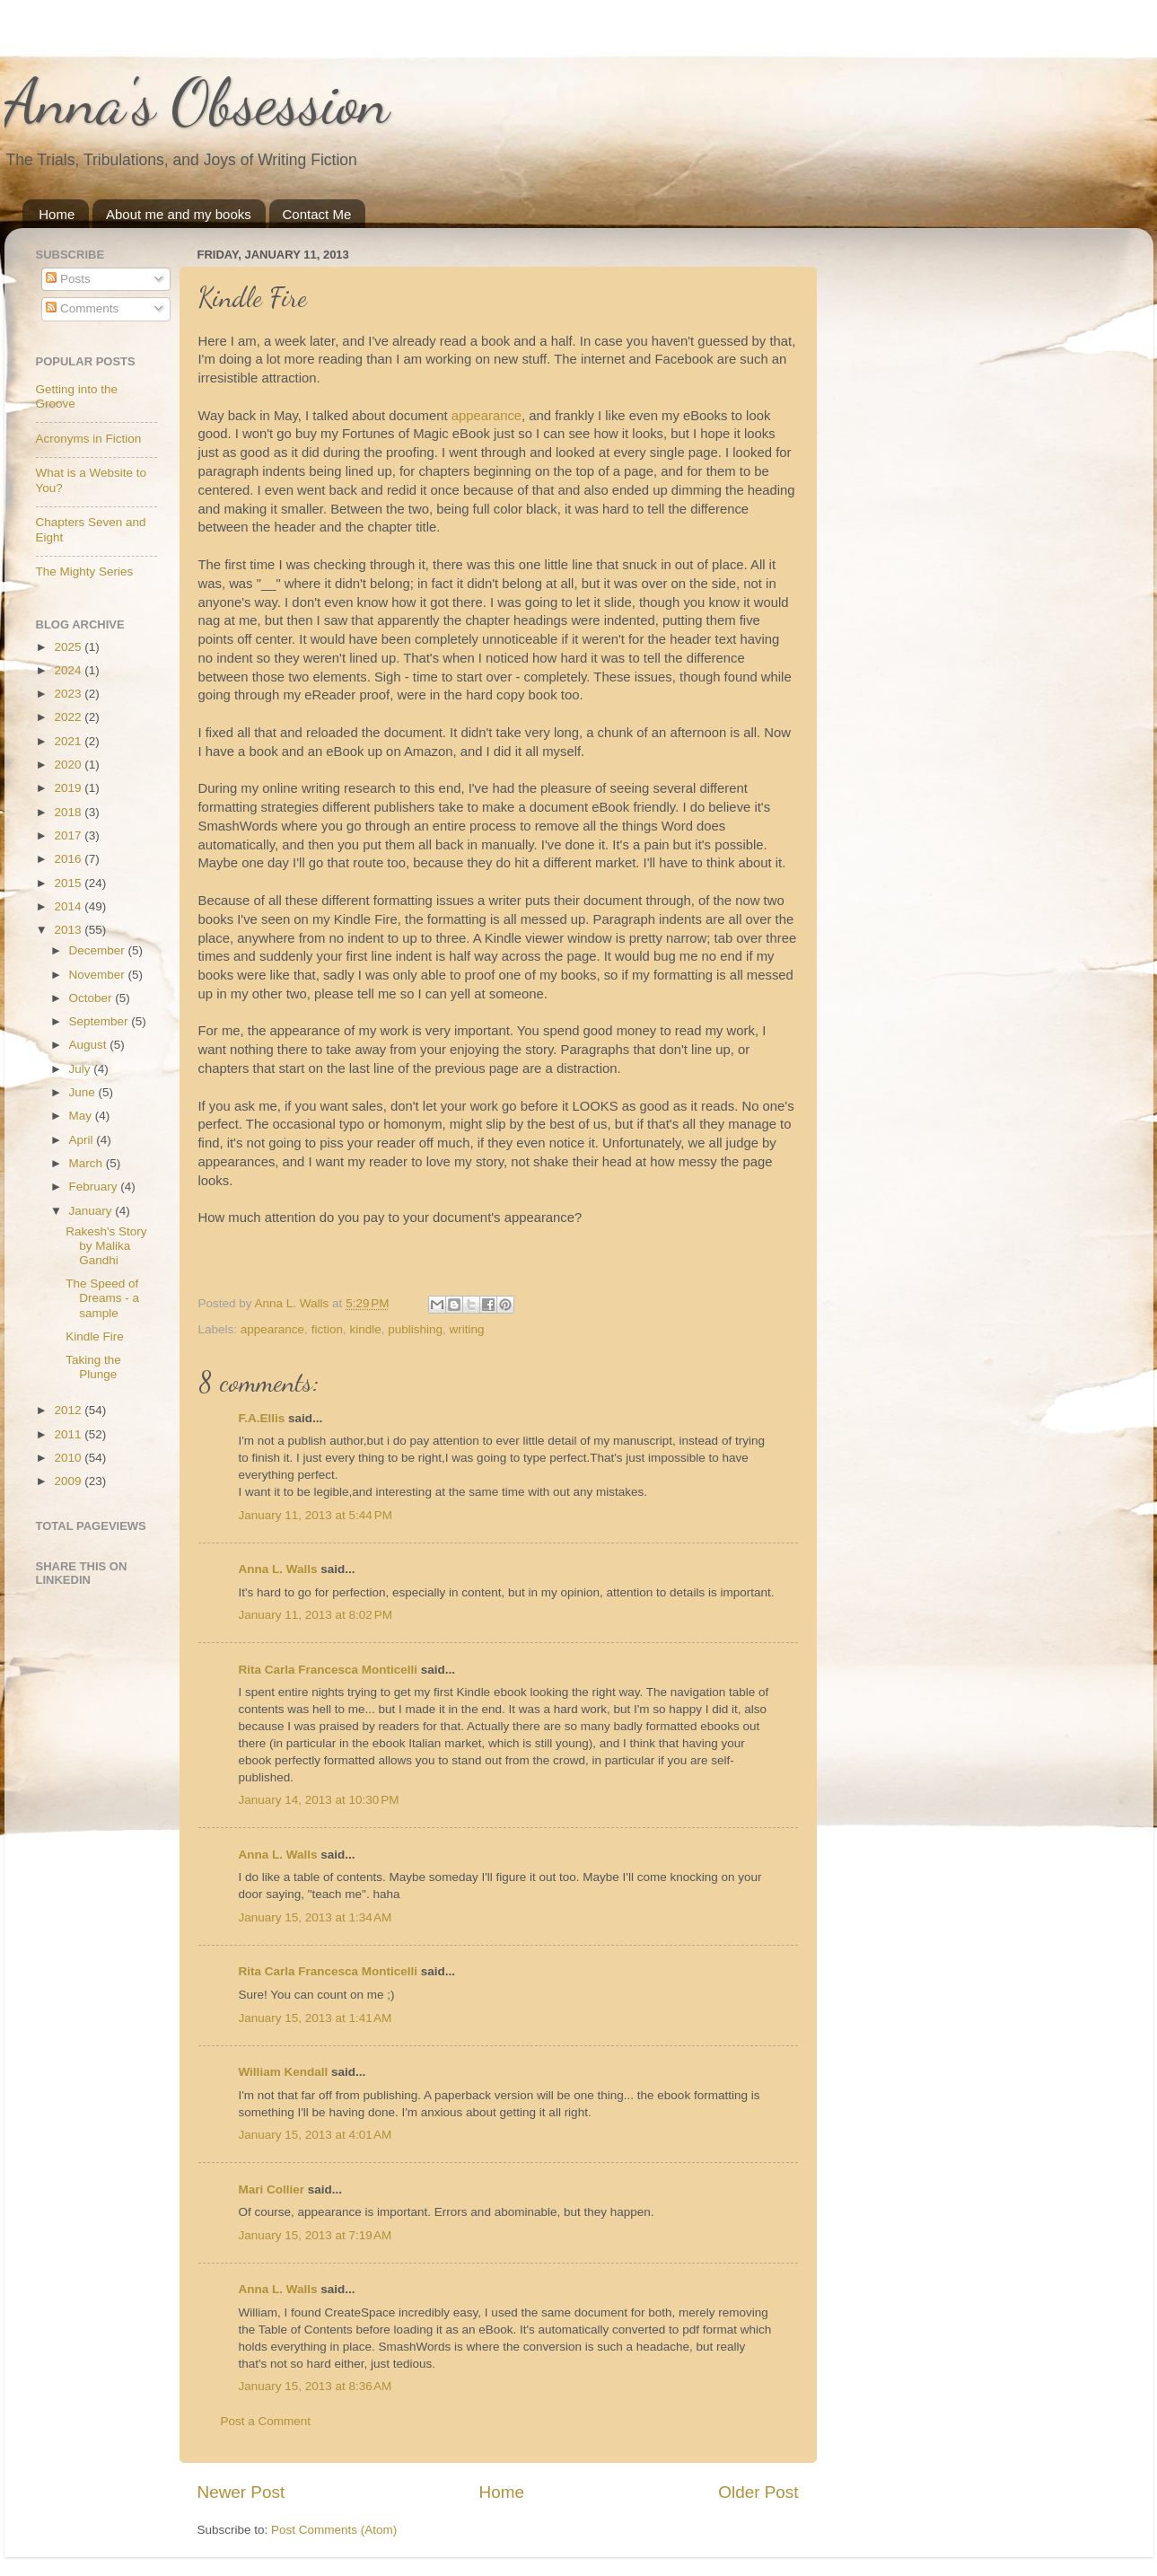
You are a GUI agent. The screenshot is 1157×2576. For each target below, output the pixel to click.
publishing (415, 1329)
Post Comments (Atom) (334, 2529)
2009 (69, 1481)
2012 (69, 1410)
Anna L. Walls (278, 1569)
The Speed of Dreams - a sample (102, 1298)
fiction (327, 1329)
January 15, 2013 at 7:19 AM (315, 2235)
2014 (69, 906)
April (83, 1140)
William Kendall (284, 2072)
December (98, 950)
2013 (69, 929)
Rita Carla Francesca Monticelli (328, 1669)
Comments (82, 308)
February (95, 1186)
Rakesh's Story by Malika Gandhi (106, 1246)
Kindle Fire (95, 1336)
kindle (365, 1329)
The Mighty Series (85, 571)
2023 (69, 693)
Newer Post (241, 2492)
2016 (69, 859)
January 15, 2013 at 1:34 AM (315, 1917)
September (100, 1021)
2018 (69, 812)
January (92, 1211)
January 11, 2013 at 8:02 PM (316, 1615)
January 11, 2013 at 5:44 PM (316, 1515)
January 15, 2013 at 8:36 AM (315, 2386)
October (92, 998)
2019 (69, 788)
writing (467, 1329)
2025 (69, 647)
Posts (68, 279)
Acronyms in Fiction (89, 438)
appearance (486, 416)
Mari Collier (272, 2189)
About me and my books (178, 214)
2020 (69, 764)
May (82, 1115)
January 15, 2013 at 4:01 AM (315, 2134)
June (84, 1092)
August (89, 1044)
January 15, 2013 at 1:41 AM (315, 2018)
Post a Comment (266, 2421)
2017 (69, 835)
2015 (69, 883)
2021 (69, 741)
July (81, 1069)
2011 (69, 1434)
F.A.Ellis (262, 1418)
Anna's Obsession (197, 102)
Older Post (758, 2492)
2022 (69, 717)
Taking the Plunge (93, 1367)
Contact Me (317, 214)
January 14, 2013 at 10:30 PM (319, 1800)
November (98, 974)
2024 (69, 670)
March (87, 1163)
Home (57, 214)
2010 (69, 1457)
